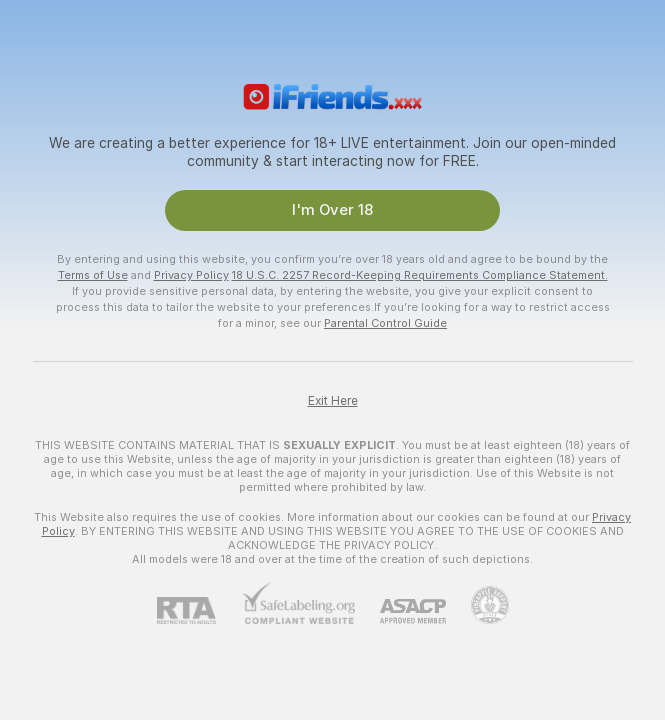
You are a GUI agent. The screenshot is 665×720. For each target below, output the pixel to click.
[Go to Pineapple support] (477, 605)
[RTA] (199, 610)
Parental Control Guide (385, 323)
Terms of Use (93, 275)
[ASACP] (400, 611)
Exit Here (333, 401)
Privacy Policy (191, 275)
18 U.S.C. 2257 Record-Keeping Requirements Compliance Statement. (420, 275)
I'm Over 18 (332, 210)
